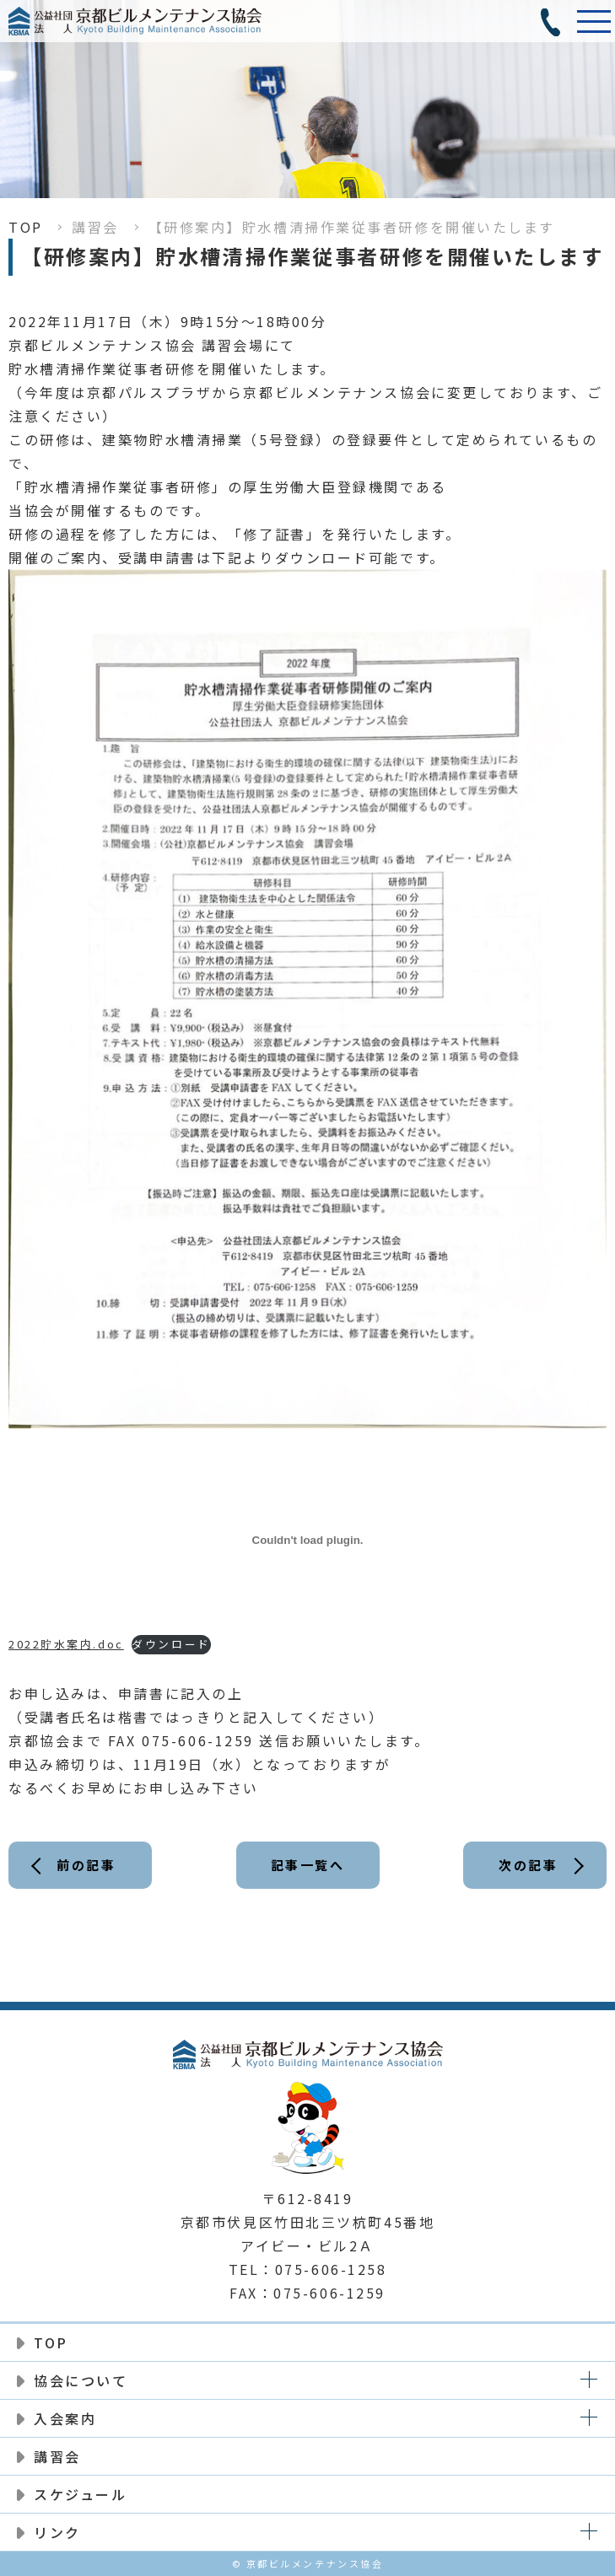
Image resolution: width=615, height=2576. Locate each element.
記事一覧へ (308, 1865)
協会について (80, 2380)
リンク (57, 2532)
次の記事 (528, 1865)
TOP (25, 227)
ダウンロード (171, 1644)
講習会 (95, 227)
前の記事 (86, 1865)
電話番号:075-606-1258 (552, 21)
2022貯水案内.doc (66, 1644)
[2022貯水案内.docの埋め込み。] (307, 1539)
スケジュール (80, 2494)
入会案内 (65, 2418)
